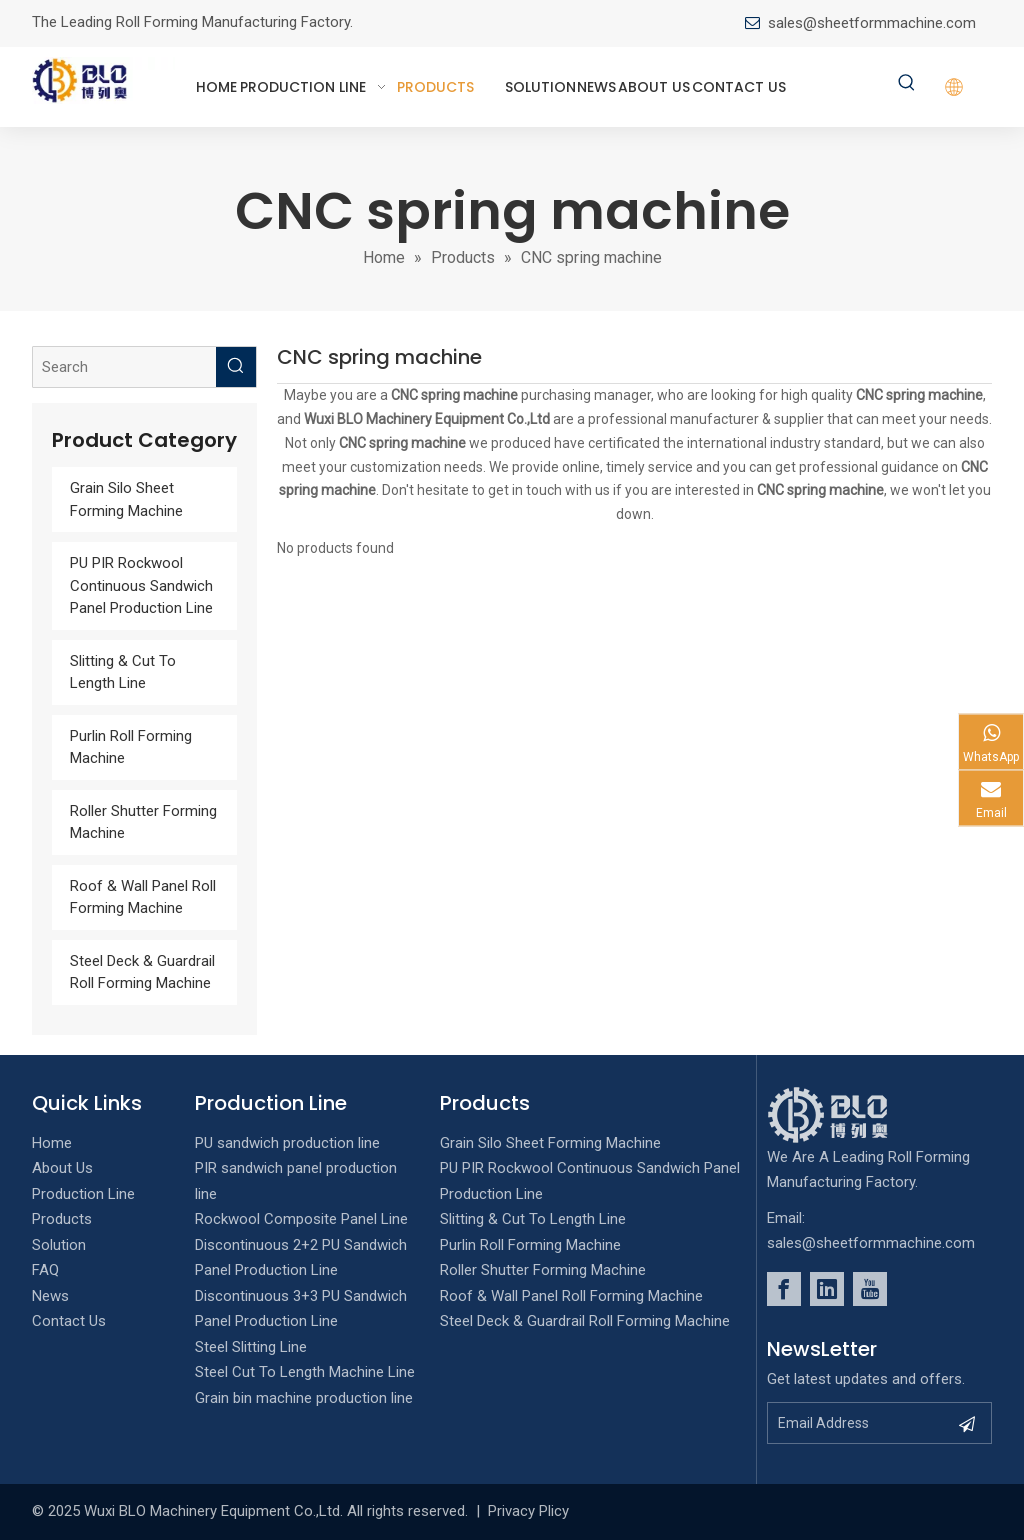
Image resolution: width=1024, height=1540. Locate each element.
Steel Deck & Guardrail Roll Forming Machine (585, 1321)
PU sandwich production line (287, 1143)
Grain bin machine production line (304, 1398)
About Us (62, 1168)
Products (62, 1219)
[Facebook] (784, 1289)
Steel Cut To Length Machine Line (305, 1372)
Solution (59, 1245)
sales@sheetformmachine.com (872, 23)
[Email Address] (857, 1423)
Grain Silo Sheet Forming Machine (550, 1143)
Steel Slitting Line (251, 1347)
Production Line (83, 1194)
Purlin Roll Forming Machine (530, 1245)
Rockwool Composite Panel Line (301, 1219)
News (50, 1296)
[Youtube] (870, 1289)
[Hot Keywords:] (907, 84)
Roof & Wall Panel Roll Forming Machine (571, 1296)
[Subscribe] (967, 1423)
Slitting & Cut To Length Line (533, 1219)
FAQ (45, 1270)
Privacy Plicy (528, 1511)
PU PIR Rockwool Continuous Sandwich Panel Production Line (141, 585)
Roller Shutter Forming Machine (543, 1270)
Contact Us (69, 1321)
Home (52, 1143)
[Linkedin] (827, 1289)
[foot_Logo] (858, 1115)
